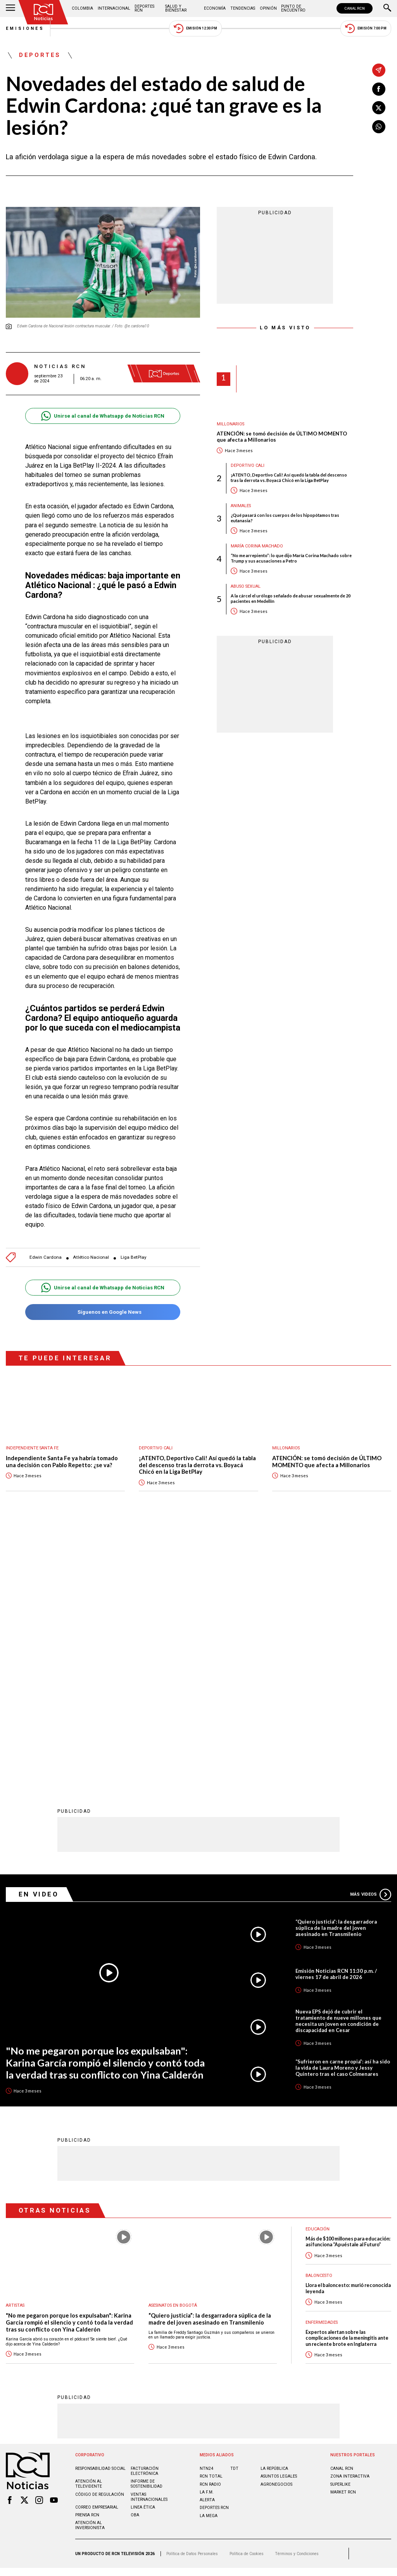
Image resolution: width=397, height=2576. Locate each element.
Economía (215, 8)
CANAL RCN (354, 8)
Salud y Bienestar (175, 8)
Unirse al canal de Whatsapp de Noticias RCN (102, 416)
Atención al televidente (88, 2229)
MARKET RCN (343, 2237)
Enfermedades (322, 2067)
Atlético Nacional (91, 1257)
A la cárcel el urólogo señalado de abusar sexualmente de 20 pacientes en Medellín (290, 598)
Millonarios (230, 424)
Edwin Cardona (45, 1257)
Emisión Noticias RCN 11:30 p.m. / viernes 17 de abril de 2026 (336, 1719)
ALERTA (207, 2244)
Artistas (15, 2050)
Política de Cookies (247, 2298)
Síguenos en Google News (102, 1312)
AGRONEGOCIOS (276, 2229)
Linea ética (143, 2252)
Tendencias (242, 8)
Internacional (114, 8)
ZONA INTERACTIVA (349, 2221)
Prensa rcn (87, 2260)
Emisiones (25, 28)
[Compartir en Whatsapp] (378, 126)
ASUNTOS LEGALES (279, 2221)
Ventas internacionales (149, 2242)
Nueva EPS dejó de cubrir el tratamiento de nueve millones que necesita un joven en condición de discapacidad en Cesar (338, 1765)
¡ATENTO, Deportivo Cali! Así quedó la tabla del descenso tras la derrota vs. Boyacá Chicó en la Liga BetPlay (289, 477)
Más (370, 1639)
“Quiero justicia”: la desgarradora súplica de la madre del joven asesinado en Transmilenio (336, 1673)
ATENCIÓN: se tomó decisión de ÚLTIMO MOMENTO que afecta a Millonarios (282, 437)
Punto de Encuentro (293, 8)
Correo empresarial (96, 2252)
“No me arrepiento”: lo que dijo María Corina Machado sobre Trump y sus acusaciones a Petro (291, 558)
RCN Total (211, 2221)
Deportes (40, 55)
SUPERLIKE (340, 2229)
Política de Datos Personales (192, 2298)
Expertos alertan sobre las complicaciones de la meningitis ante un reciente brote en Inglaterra (347, 2083)
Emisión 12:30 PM (195, 28)
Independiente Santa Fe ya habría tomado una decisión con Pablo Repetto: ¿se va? (62, 1461)
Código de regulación (99, 2239)
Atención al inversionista (90, 2270)
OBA (135, 2260)
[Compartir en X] (378, 107)
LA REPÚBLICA (274, 2213)
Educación (318, 1974)
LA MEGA (208, 2260)
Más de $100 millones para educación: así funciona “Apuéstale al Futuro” (348, 1987)
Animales (241, 505)
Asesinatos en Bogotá (172, 2050)
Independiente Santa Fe (32, 1448)
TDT (234, 2213)
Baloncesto (319, 2020)
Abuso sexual (246, 586)
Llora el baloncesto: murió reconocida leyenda (348, 2033)
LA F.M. (207, 2237)
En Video (39, 1639)
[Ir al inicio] (43, 12)
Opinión (268, 8)
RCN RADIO (210, 2229)
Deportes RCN (144, 8)
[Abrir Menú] (10, 8)
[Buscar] (387, 8)
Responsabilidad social (100, 2213)
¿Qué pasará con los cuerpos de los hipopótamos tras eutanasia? (285, 518)
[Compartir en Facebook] (378, 89)
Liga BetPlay (134, 1257)
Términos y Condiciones (297, 2298)
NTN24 (206, 2213)
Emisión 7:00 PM (366, 28)
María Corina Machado (257, 546)
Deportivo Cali (247, 465)
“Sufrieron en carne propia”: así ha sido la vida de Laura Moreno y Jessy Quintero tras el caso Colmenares (342, 1812)
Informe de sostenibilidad (146, 2229)
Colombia (82, 8)
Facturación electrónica (145, 2216)
